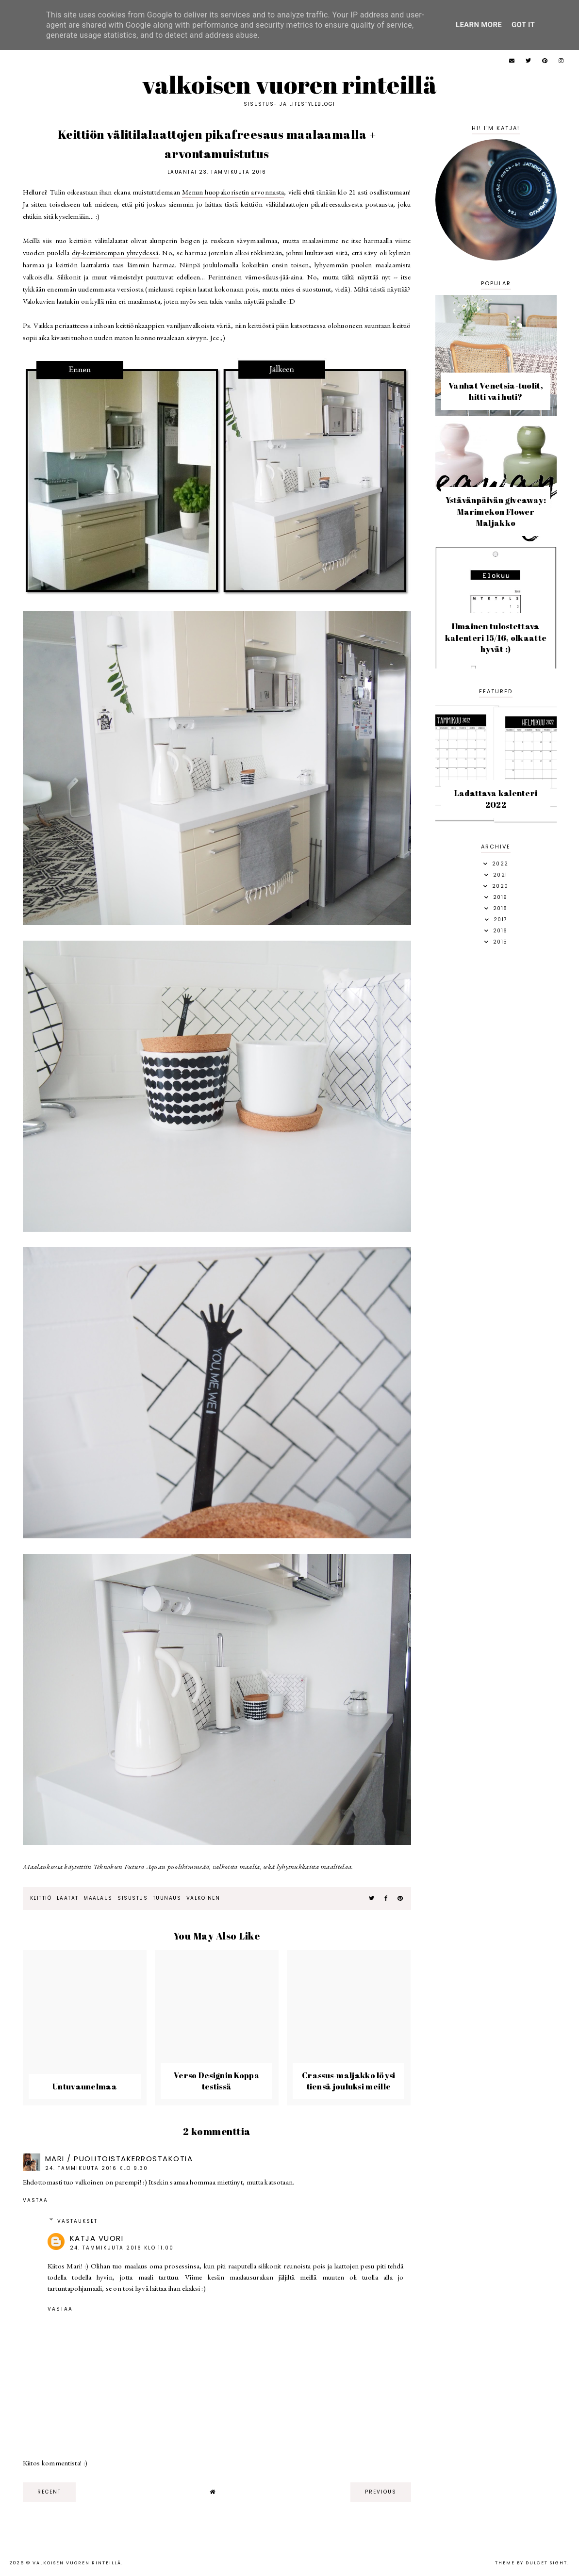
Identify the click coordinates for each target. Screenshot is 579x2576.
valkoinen (203, 1898)
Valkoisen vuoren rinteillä (289, 84)
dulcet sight (546, 2563)
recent (49, 2491)
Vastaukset (77, 2221)
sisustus (132, 1898)
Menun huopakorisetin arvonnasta (233, 191)
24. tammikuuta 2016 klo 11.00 (122, 2247)
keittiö (41, 1898)
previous (381, 2491)
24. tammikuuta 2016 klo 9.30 (96, 2168)
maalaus (98, 1898)
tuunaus (167, 1898)
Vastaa (35, 2200)
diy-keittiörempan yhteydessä (115, 252)
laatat (68, 1898)
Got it (523, 24)
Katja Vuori (97, 2238)
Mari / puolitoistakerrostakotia (119, 2158)
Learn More (479, 24)
